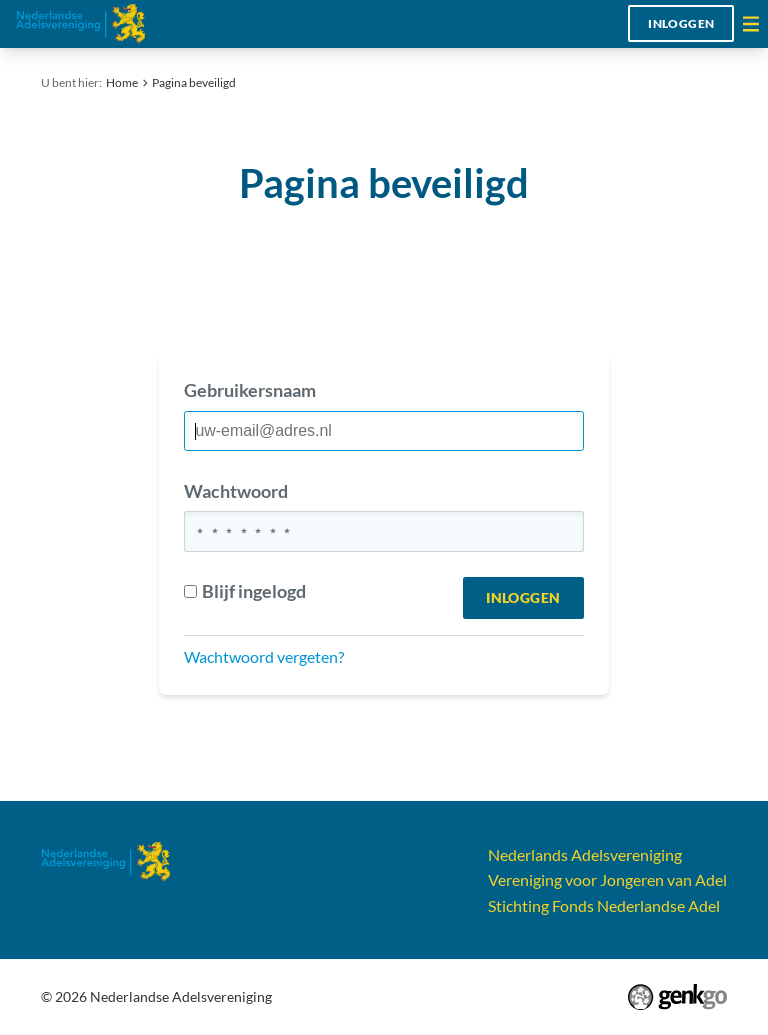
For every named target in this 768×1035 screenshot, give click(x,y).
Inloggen (681, 23)
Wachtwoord (236, 491)
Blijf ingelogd (244, 591)
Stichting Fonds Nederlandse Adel (604, 905)
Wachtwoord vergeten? (264, 656)
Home (122, 82)
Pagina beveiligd (194, 82)
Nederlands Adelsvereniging (585, 854)
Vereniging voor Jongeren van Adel (607, 879)
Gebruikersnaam (250, 390)
